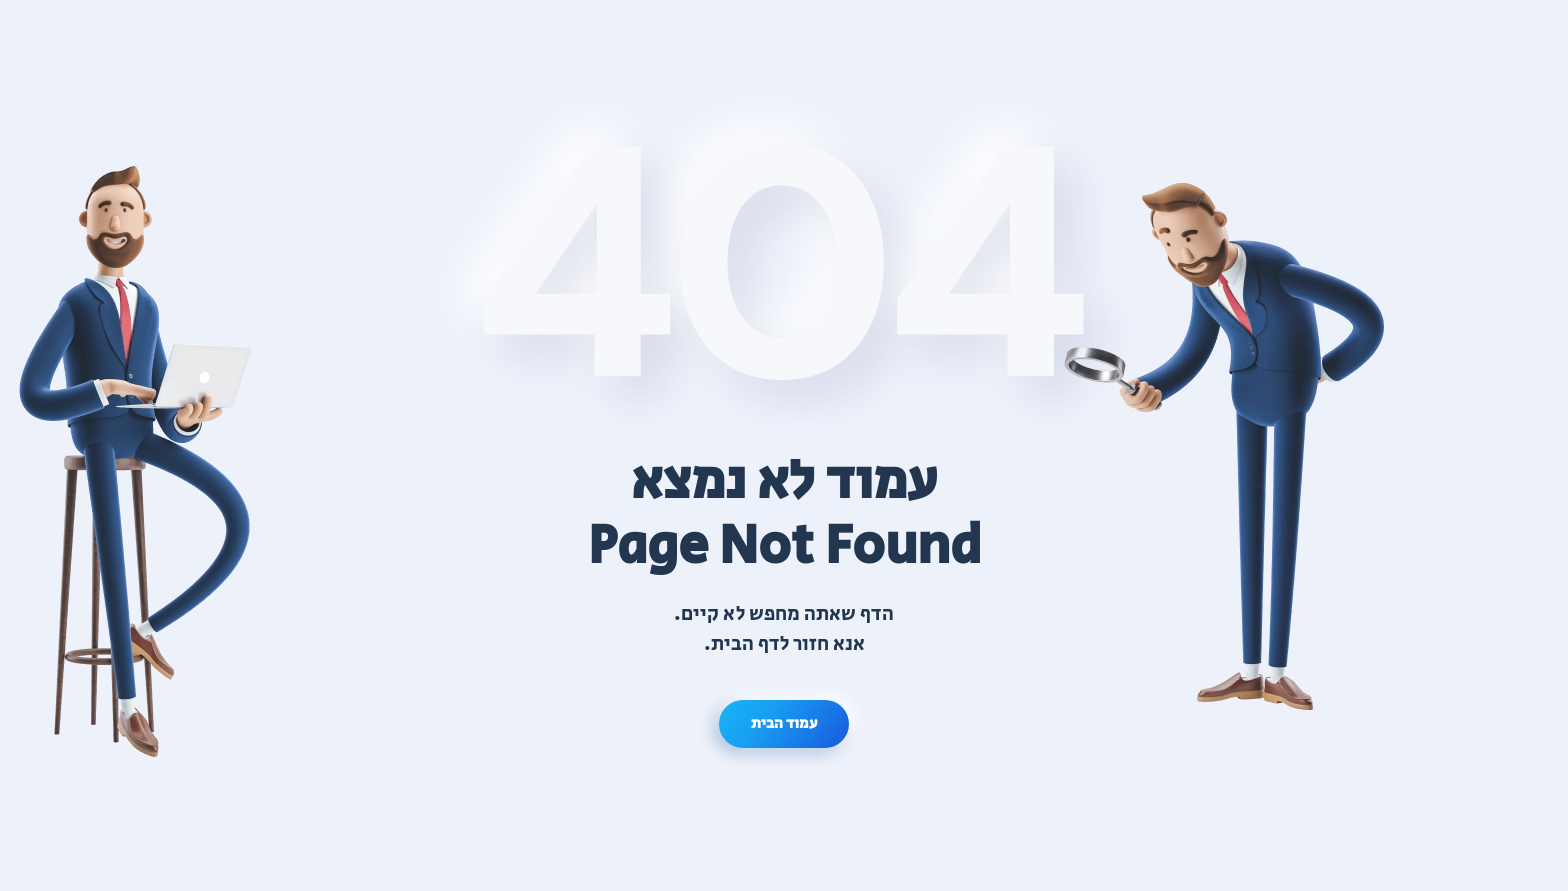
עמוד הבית (784, 723)
